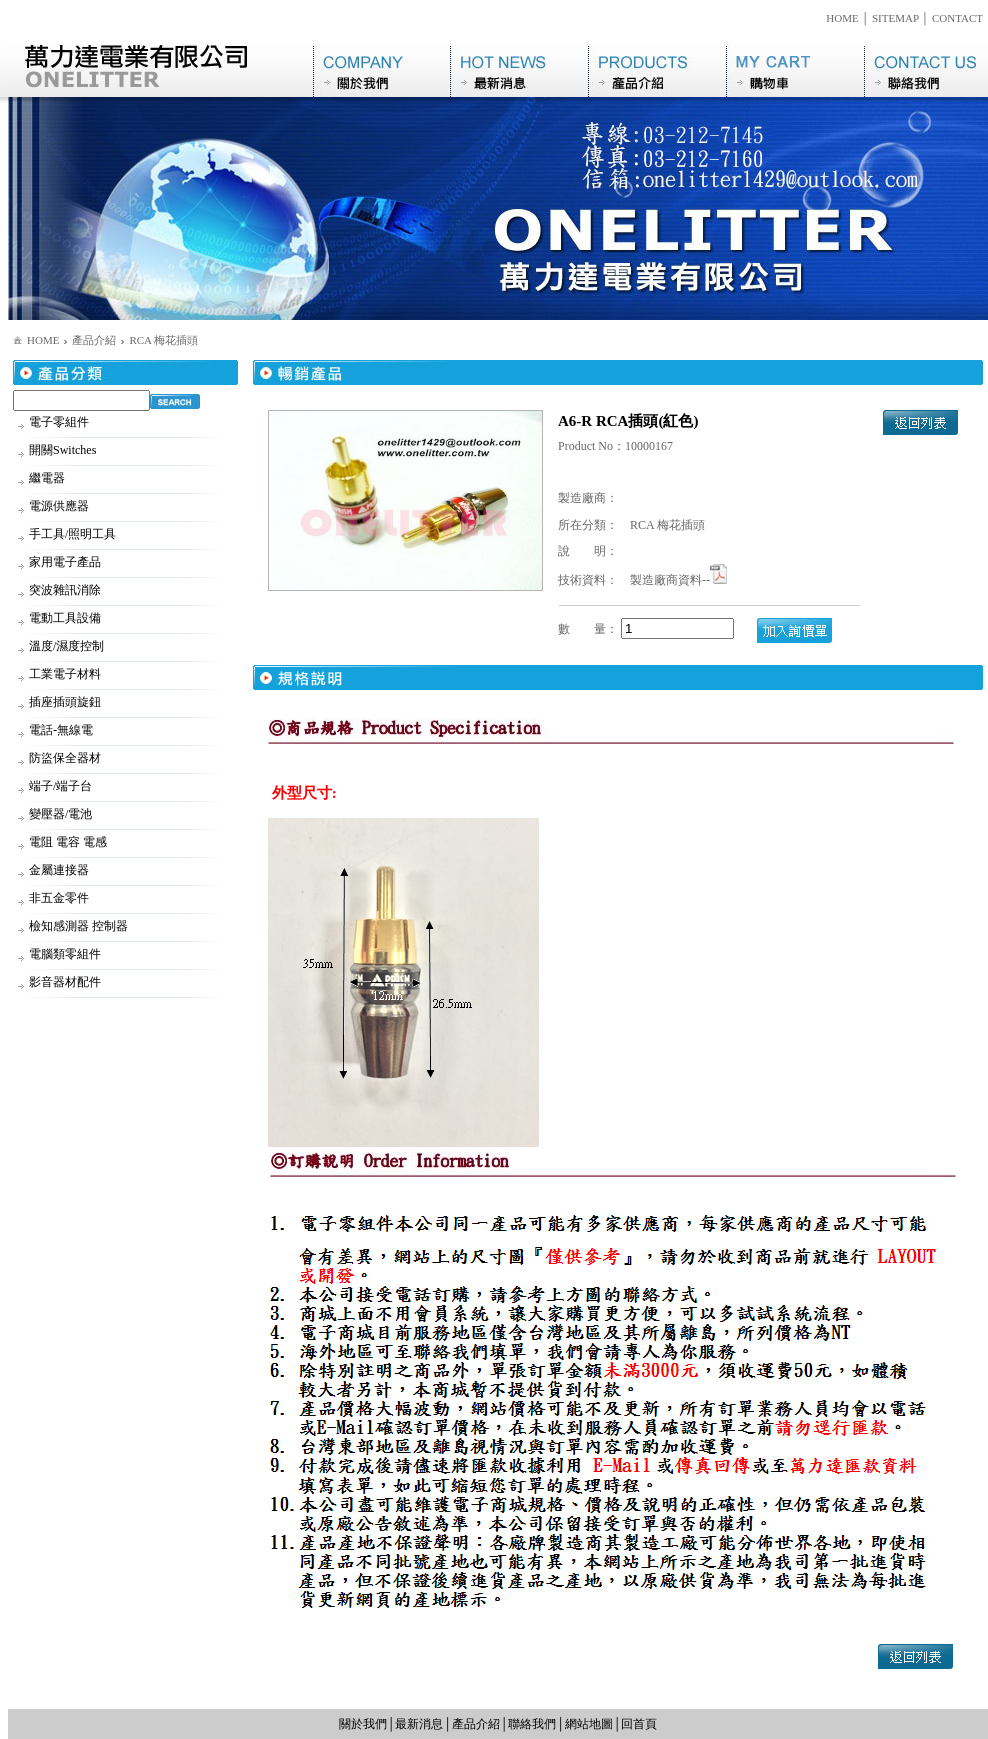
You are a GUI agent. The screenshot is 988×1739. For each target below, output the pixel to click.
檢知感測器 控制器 (78, 926)
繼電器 (47, 478)
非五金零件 (59, 898)
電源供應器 (59, 506)
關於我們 (381, 68)
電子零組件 (59, 422)
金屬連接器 (59, 870)
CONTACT (957, 18)
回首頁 (639, 1724)
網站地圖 (589, 1724)
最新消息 (519, 68)
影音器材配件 (65, 982)
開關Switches (62, 450)
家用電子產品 (65, 562)
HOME (842, 18)
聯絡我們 (926, 68)
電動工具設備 (65, 618)
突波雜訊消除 (65, 590)
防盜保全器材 (65, 758)
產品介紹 (657, 68)
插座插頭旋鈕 (65, 702)
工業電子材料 (65, 674)
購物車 (795, 68)
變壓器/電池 (60, 814)
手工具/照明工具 (72, 534)
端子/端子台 (60, 786)
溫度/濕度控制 (66, 646)
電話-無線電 (61, 730)
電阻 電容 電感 (68, 842)
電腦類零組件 (65, 954)
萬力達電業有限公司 (160, 68)
